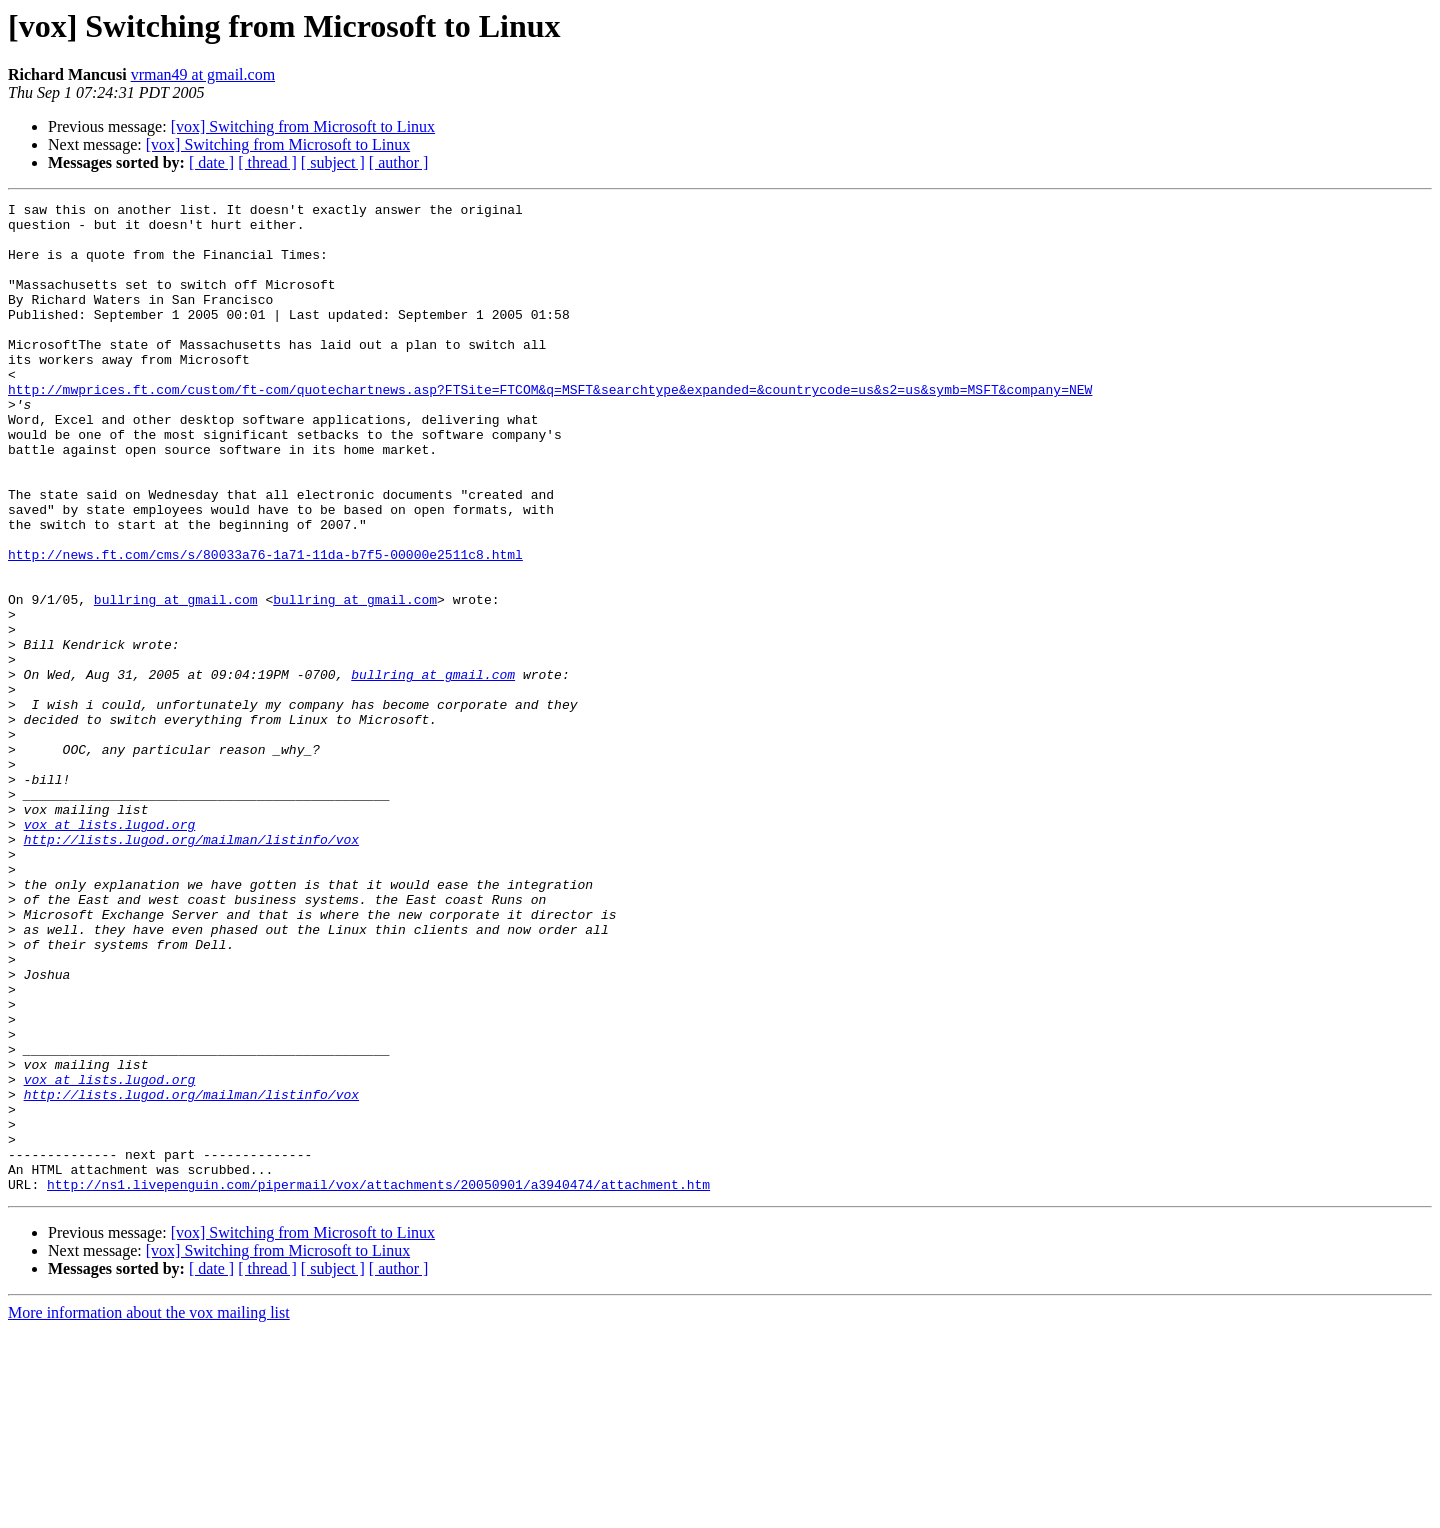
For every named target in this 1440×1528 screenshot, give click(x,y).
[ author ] (399, 162)
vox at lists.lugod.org (110, 950)
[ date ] (211, 162)
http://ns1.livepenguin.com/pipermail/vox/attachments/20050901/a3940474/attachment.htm (378, 1382)
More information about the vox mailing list (149, 1510)
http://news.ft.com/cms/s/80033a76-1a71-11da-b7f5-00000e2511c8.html (265, 626)
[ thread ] (267, 162)
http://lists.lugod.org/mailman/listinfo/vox (191, 968)
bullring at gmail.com (176, 680)
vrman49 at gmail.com (203, 74)
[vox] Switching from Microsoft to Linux (303, 126)
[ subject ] (333, 162)
